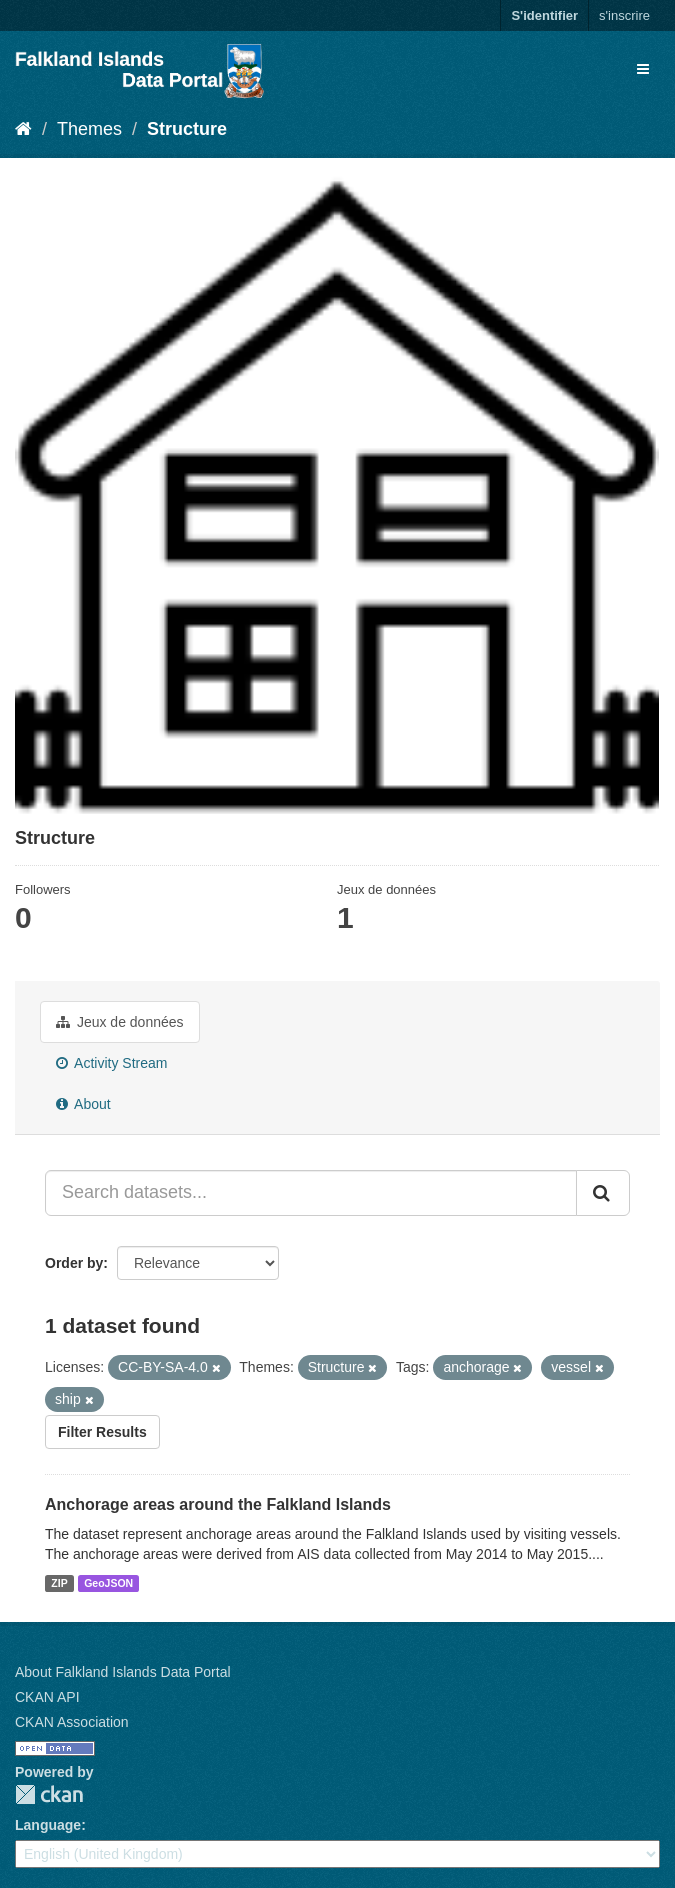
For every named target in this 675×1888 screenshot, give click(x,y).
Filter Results (102, 1432)
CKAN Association (72, 1722)
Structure (187, 129)
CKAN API (47, 1697)
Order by (74, 1263)
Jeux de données (120, 1022)
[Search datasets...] (311, 1193)
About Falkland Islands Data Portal (123, 1672)
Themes (89, 129)
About (83, 1104)
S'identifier (544, 15)
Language (48, 1825)
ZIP (59, 1583)
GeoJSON (108, 1583)
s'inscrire (624, 15)
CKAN (49, 1794)
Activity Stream (111, 1063)
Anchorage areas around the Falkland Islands (218, 1504)
